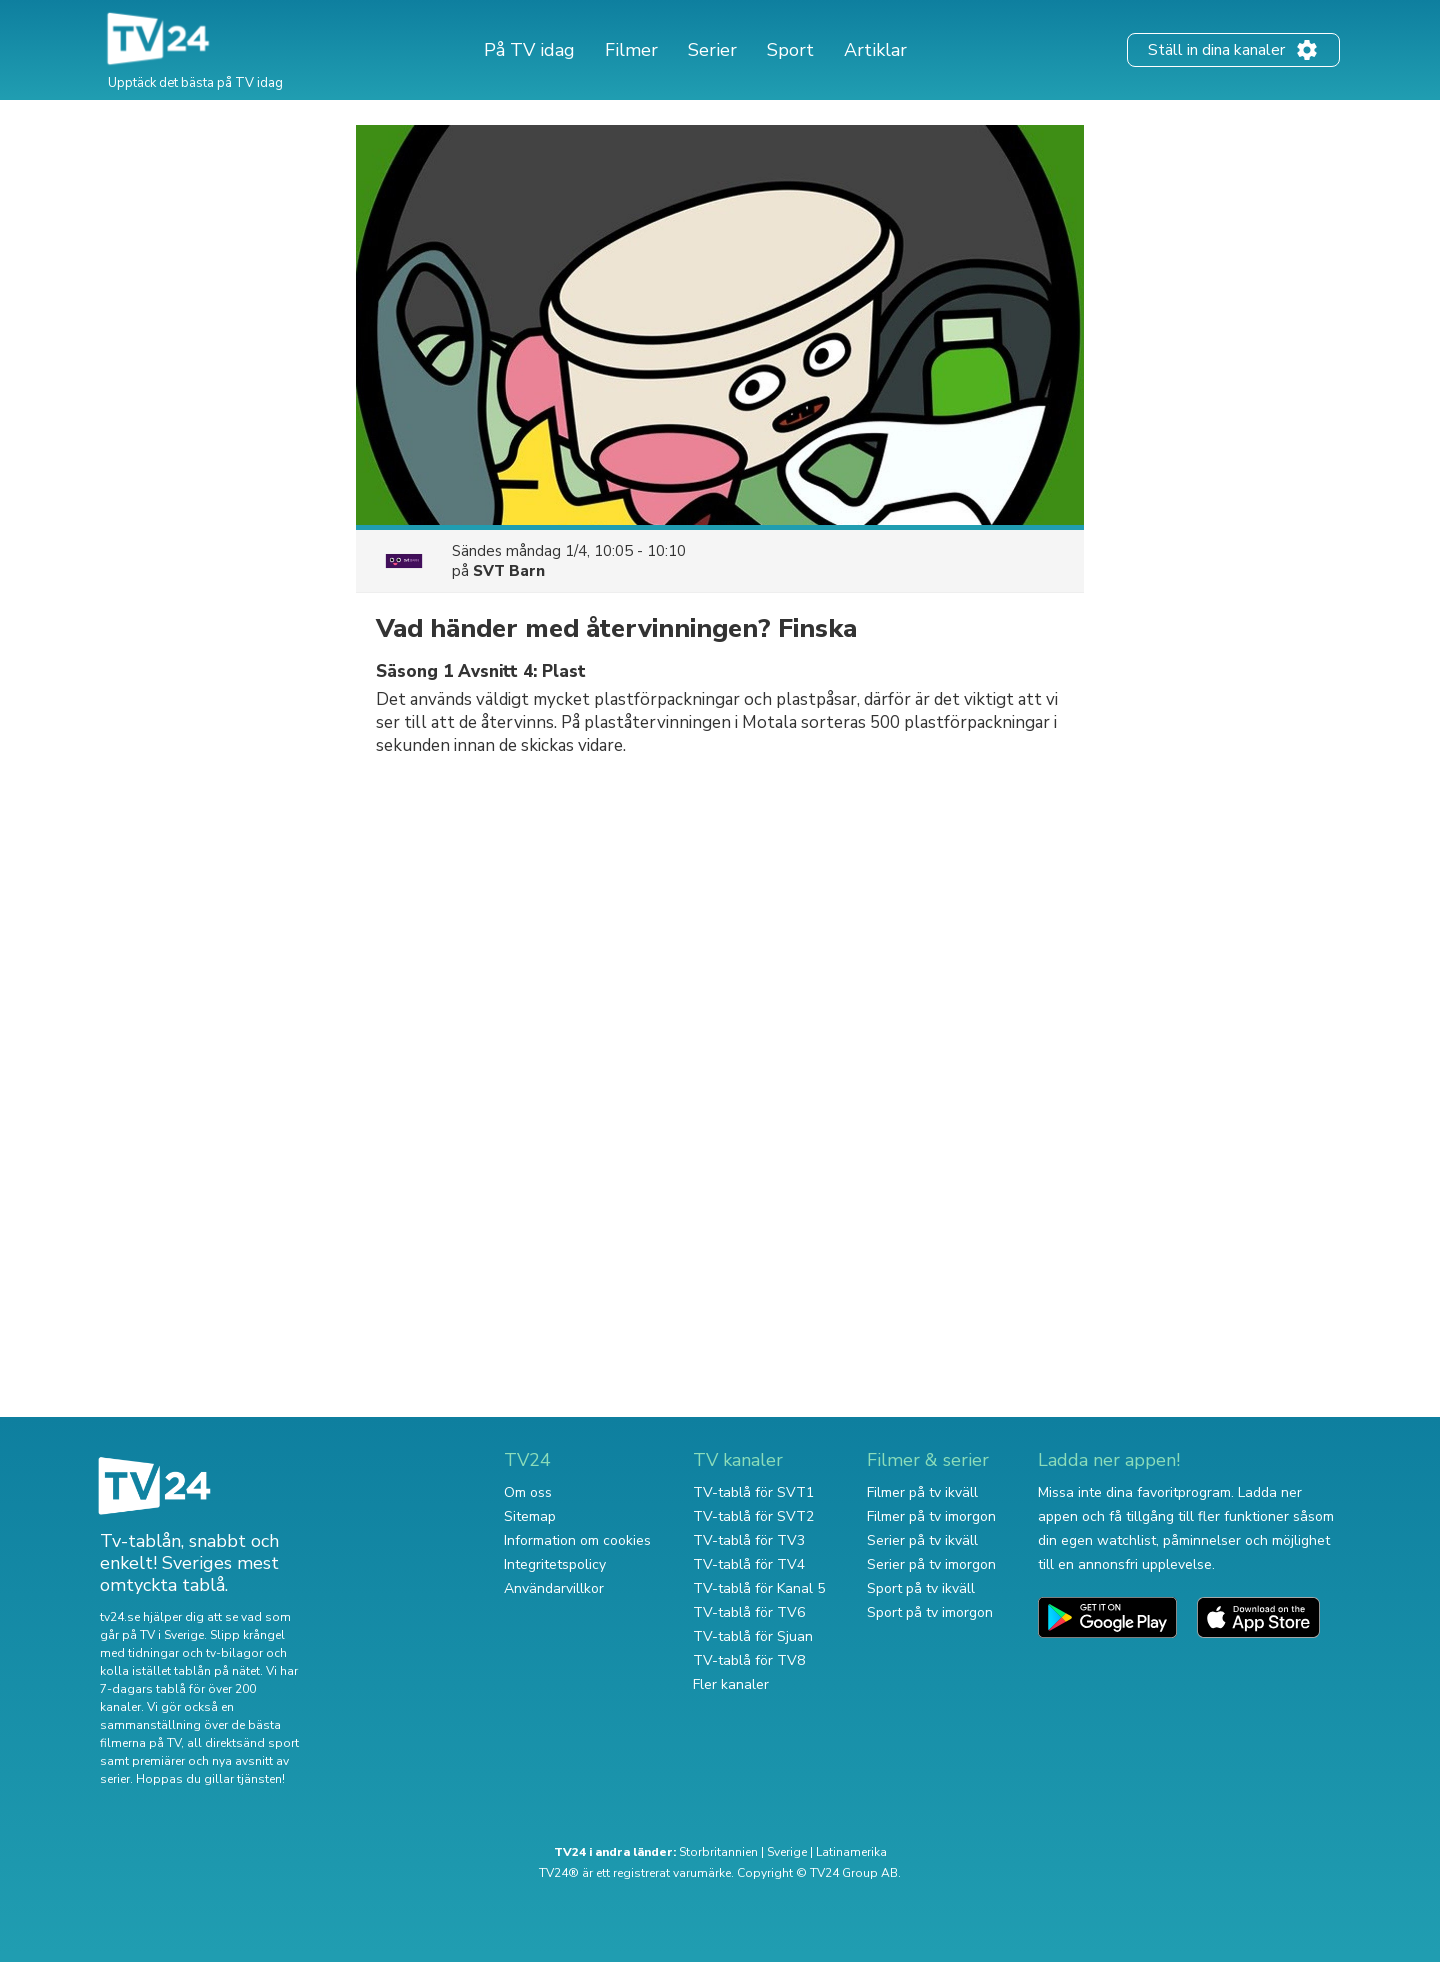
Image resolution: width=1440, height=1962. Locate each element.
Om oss (528, 1492)
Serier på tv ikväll (922, 1540)
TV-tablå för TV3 (749, 1540)
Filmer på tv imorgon (931, 1516)
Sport (790, 50)
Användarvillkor (554, 1588)
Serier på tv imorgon (931, 1564)
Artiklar (875, 50)
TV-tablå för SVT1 (753, 1492)
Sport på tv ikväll (921, 1588)
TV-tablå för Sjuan (753, 1636)
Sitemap (530, 1516)
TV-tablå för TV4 (749, 1564)
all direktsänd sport (243, 1743)
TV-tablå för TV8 (749, 1660)
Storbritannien (718, 1852)
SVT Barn (509, 571)
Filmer (631, 50)
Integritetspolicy (555, 1564)
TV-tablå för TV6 (749, 1612)
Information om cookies (577, 1540)
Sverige (787, 1852)
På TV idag (529, 50)
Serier (712, 50)
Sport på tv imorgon (930, 1612)
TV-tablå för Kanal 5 (759, 1588)
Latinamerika (851, 1852)
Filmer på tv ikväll (922, 1492)
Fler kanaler (731, 1684)
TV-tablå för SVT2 (753, 1516)
